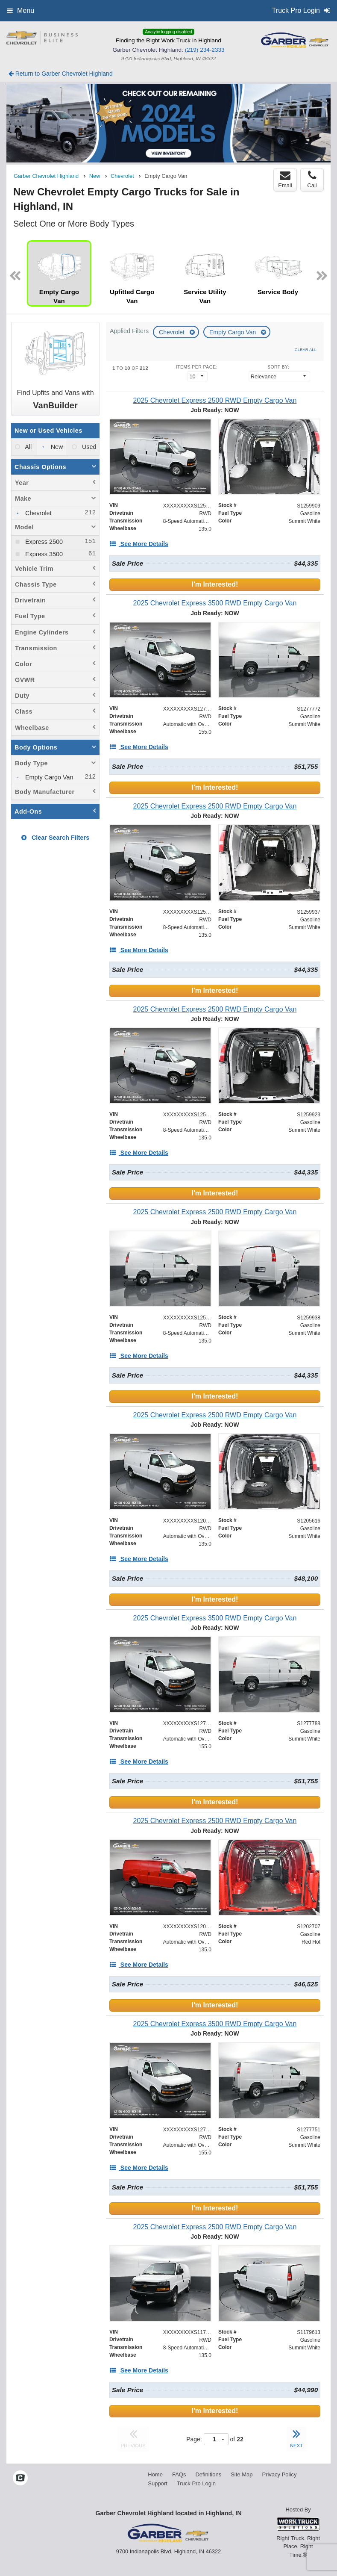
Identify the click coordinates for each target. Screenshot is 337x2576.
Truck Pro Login (196, 2483)
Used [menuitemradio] (88, 446)
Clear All (305, 349)
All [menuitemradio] (27, 446)
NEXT (296, 2437)
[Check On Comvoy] (20, 2478)
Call (311, 179)
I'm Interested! (215, 584)
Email (285, 179)
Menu (20, 10)
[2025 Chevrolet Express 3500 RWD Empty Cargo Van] (214, 603)
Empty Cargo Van (233, 332)
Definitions (208, 2474)
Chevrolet (172, 332)
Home (155, 2474)
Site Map (241, 2474)
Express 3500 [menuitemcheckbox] (43, 554)
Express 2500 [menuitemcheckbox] (43, 541)
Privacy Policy (279, 2474)
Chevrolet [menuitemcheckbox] (37, 513)
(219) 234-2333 (205, 50)
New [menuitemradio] (56, 446)
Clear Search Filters (55, 837)
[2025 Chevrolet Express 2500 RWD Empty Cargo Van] (214, 400)
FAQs (179, 2474)
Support (157, 2483)
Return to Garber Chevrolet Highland (61, 73)
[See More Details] (138, 543)
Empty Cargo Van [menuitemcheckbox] (48, 777)
